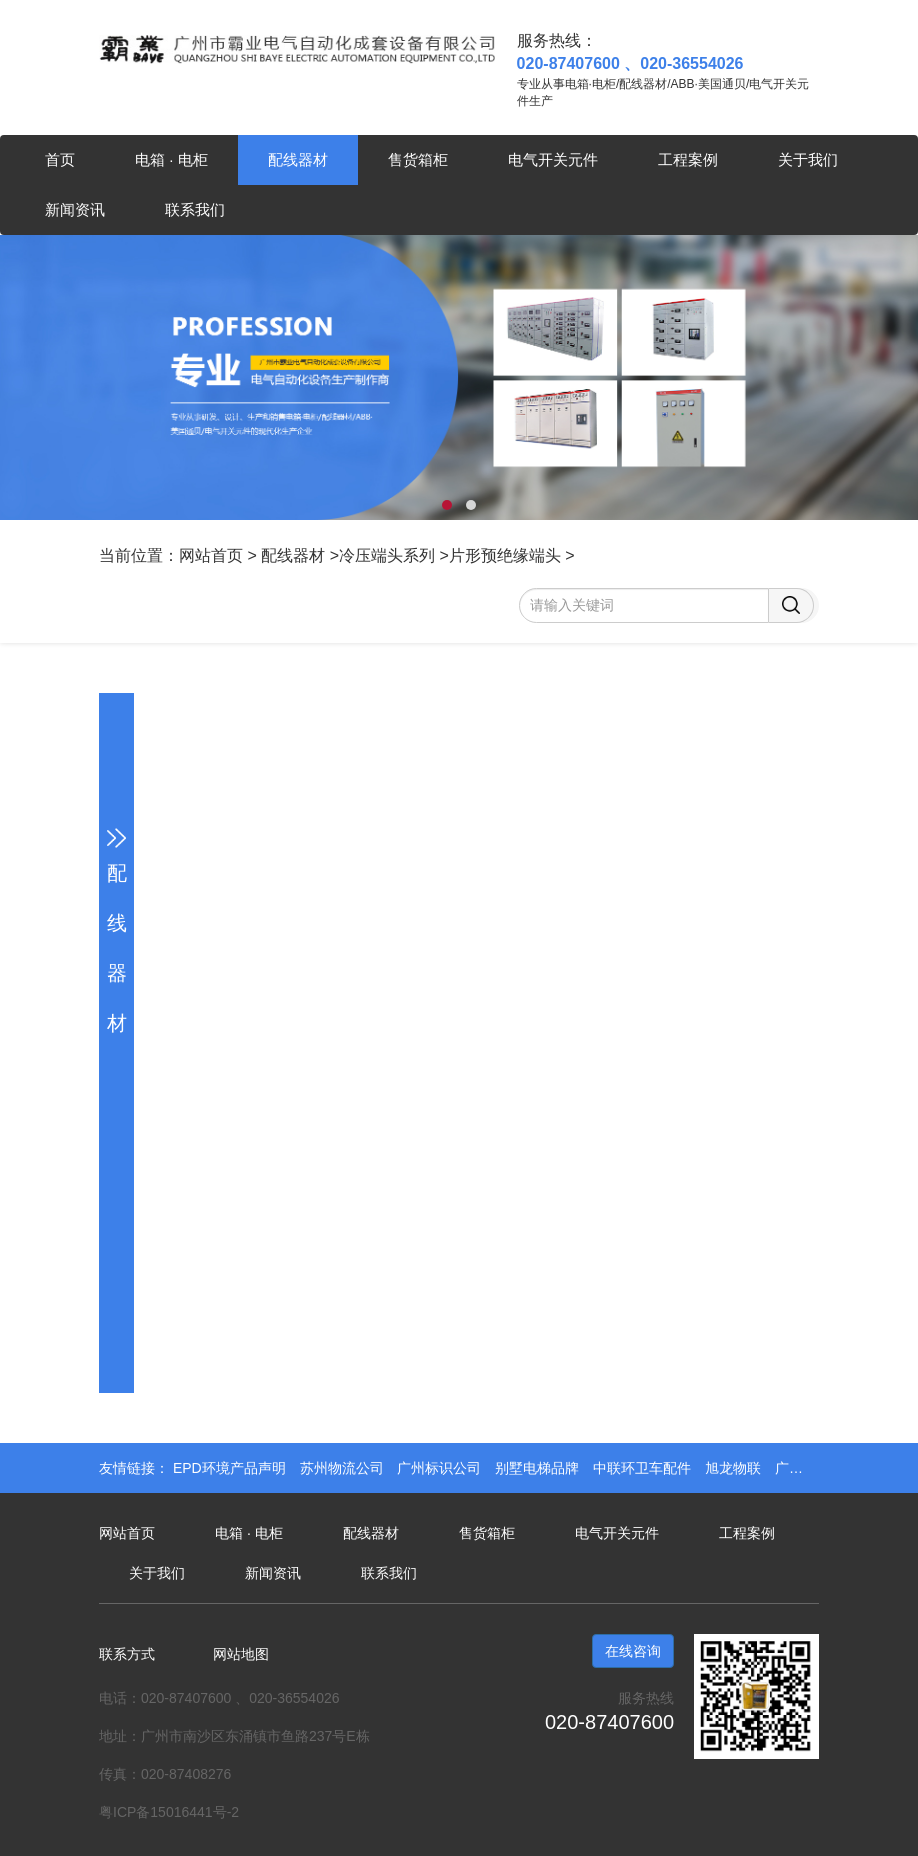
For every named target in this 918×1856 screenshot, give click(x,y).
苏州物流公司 (344, 1468)
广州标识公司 (441, 1468)
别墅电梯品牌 (539, 1468)
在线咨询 (633, 1651)
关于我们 (808, 159)
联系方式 (127, 1654)
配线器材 (298, 159)
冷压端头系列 (387, 555)
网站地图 (241, 1654)
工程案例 (688, 159)
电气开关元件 (553, 159)
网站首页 (211, 555)
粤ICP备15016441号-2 (169, 1812)
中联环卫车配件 (644, 1468)
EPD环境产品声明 (231, 1468)
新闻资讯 (75, 209)
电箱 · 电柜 (171, 159)
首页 (60, 159)
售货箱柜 (418, 159)
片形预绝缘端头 (505, 555)
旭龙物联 (735, 1468)
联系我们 (195, 209)
